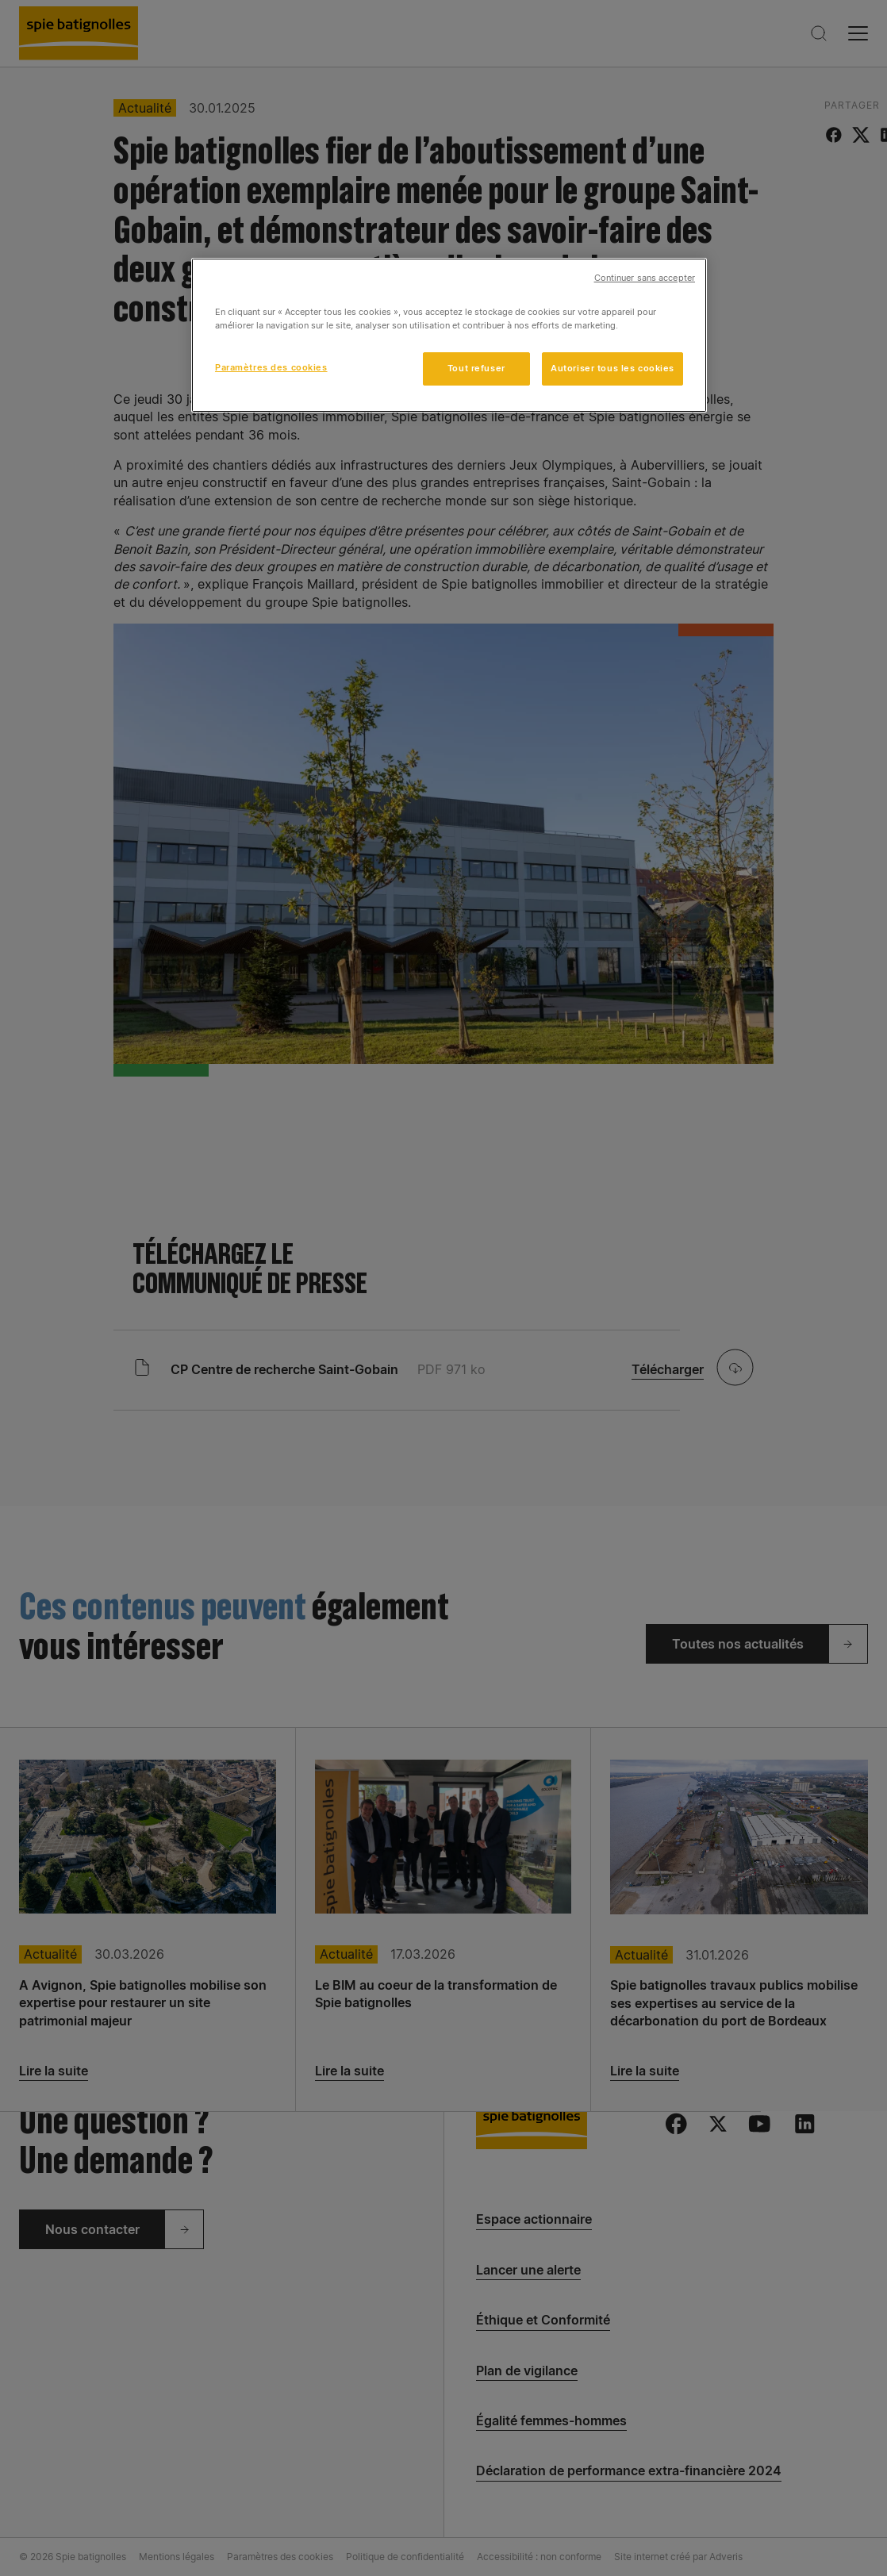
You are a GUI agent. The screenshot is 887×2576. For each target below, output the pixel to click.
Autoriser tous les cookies (612, 368)
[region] (449, 335)
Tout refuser (476, 368)
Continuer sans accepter (644, 278)
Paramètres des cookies (271, 367)
